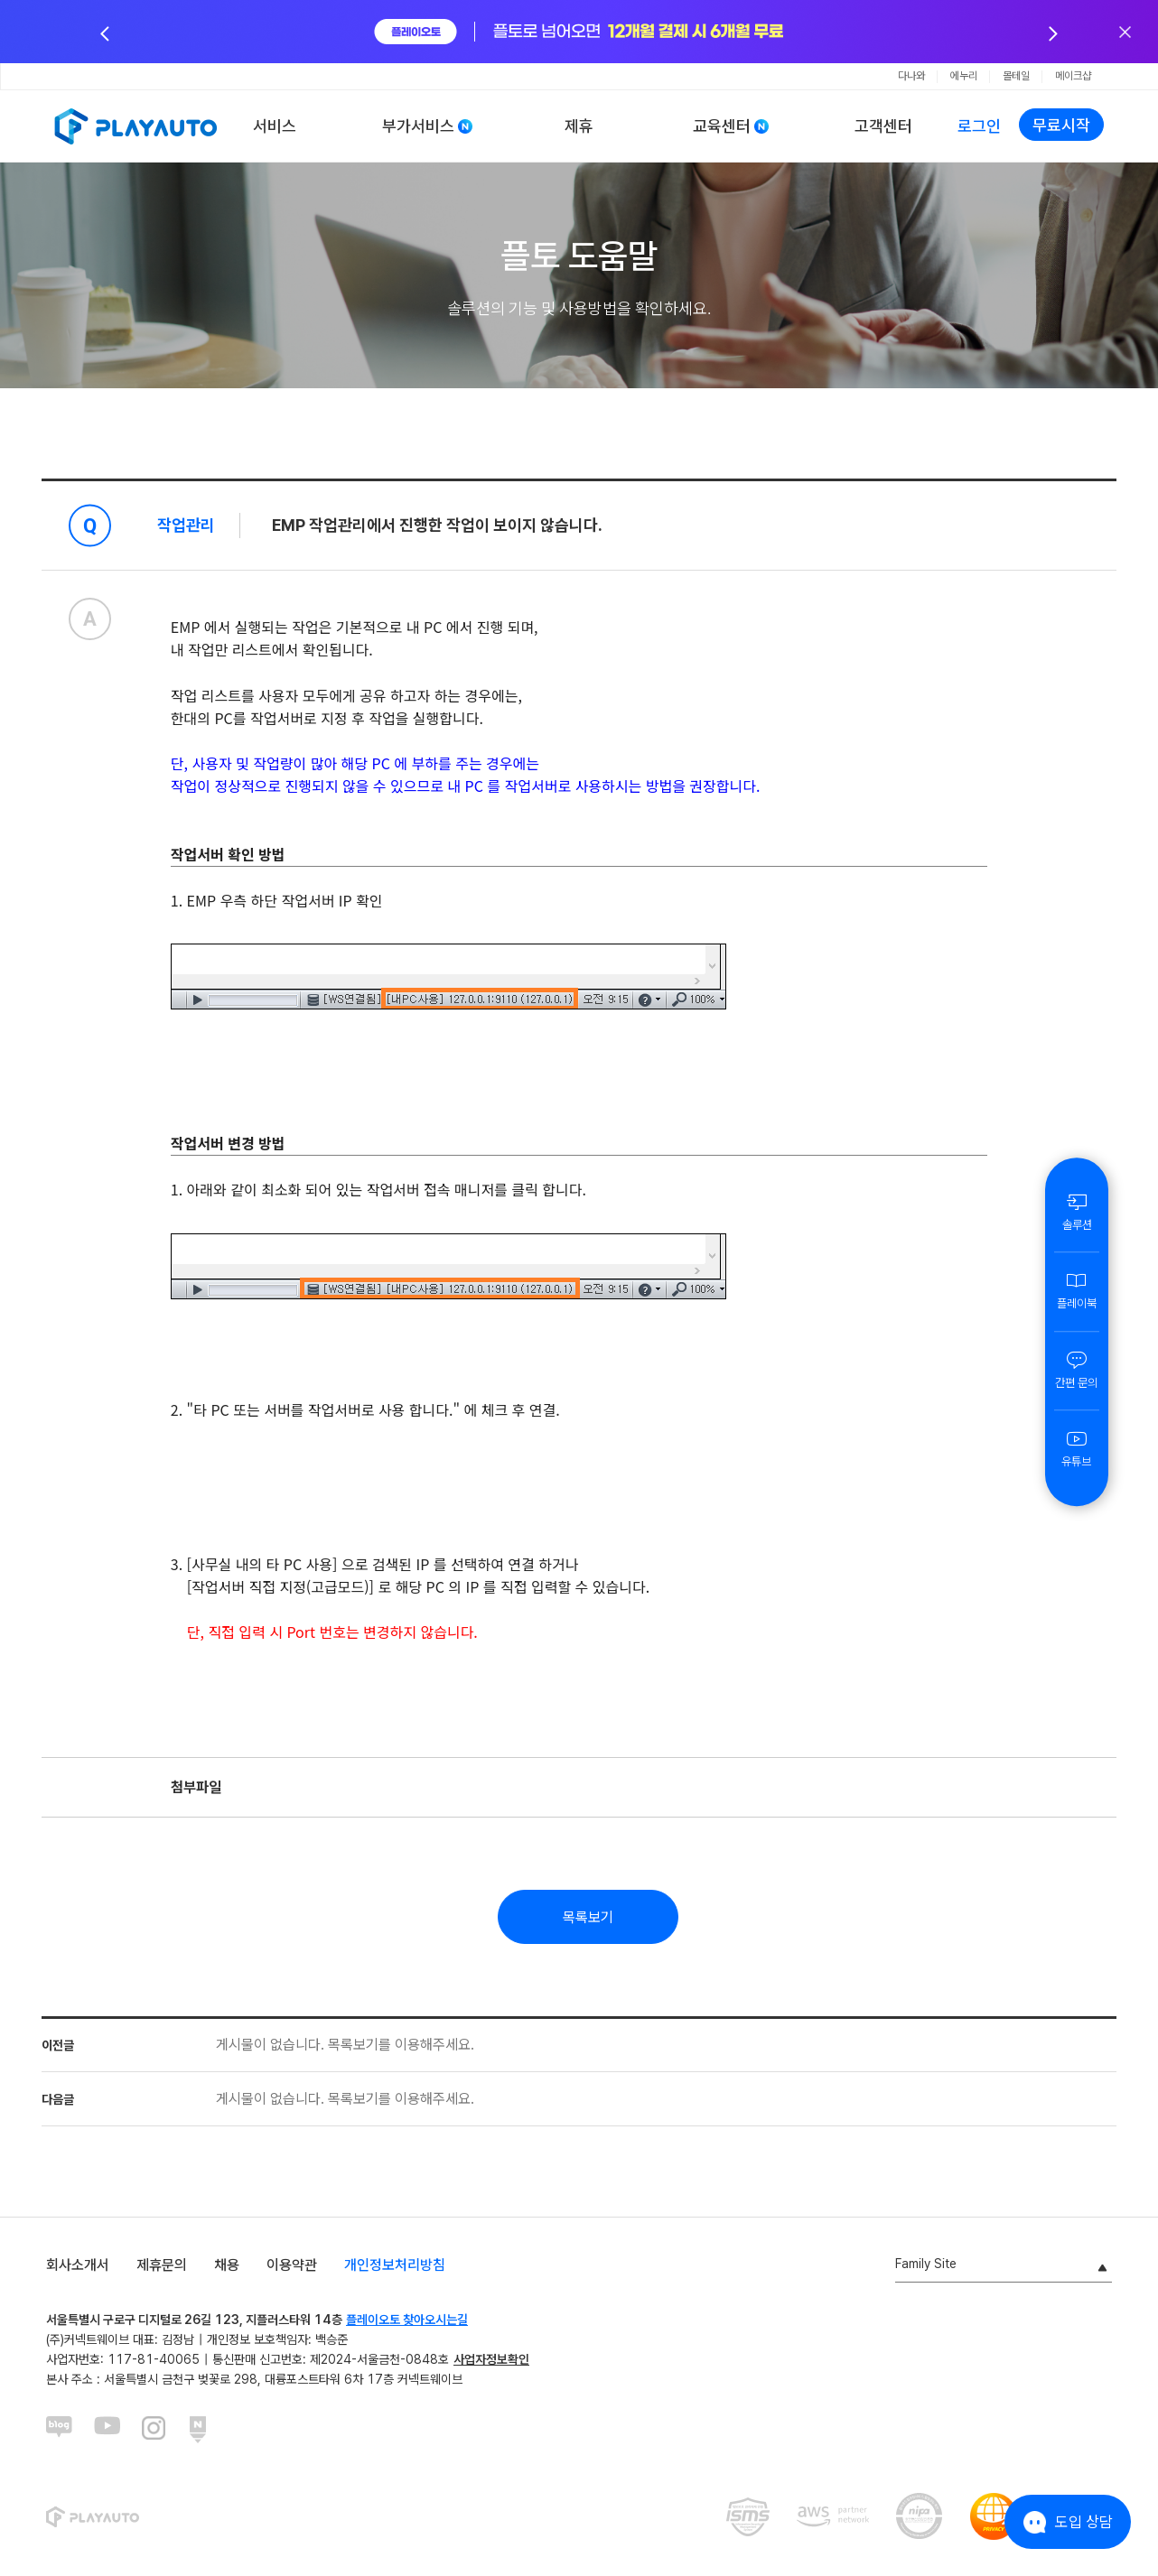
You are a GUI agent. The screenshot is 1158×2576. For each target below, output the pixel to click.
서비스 (274, 125)
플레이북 (1076, 1290)
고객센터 (883, 125)
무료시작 (1061, 125)
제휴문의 (161, 2265)
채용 (226, 2265)
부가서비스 (418, 125)
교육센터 (722, 125)
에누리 (963, 76)
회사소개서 (77, 2265)
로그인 (979, 125)
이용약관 (291, 2265)
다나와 (911, 76)
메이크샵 (1073, 76)
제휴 (579, 125)
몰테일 (1016, 76)
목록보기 (588, 1917)
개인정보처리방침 (394, 2265)
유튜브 (1076, 1448)
